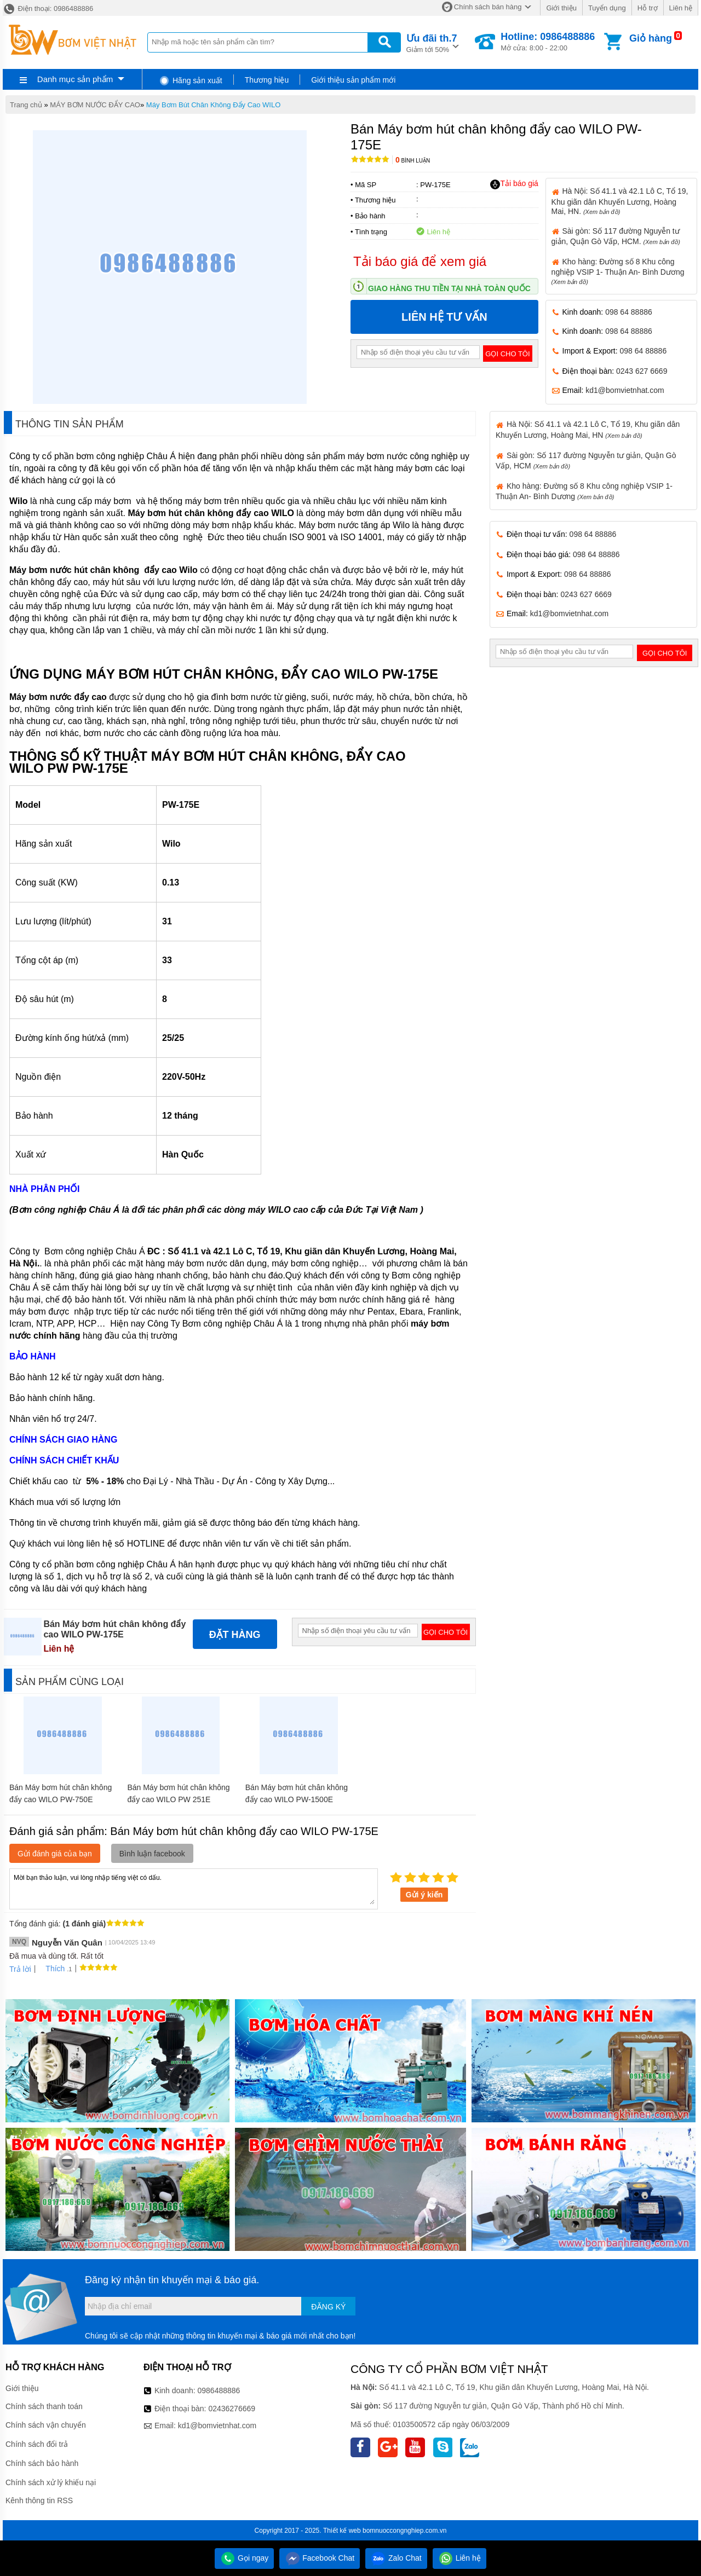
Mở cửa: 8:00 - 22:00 (548, 41)
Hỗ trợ (647, 8)
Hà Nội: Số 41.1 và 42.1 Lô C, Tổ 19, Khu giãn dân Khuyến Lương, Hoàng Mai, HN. (619, 201)
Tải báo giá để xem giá (419, 261)
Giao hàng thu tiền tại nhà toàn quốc (449, 288)
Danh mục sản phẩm (75, 79)
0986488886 (219, 2390)
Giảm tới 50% (431, 42)
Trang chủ (26, 105)
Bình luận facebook (152, 1853)
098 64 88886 (628, 312)
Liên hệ (680, 8)
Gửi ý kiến (424, 1894)
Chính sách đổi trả (36, 2444)
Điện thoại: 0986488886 (48, 8)
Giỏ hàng (650, 38)
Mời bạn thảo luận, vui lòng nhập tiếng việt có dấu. (194, 1888)
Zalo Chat (396, 2558)
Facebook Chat (319, 2558)
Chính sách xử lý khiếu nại (50, 2482)
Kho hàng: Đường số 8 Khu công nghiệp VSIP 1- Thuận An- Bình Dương (618, 271)
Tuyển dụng (607, 8)
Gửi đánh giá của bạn (55, 1853)
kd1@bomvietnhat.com (624, 390)
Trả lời (20, 1969)
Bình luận (412, 161)
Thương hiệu (267, 80)
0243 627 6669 (641, 371)
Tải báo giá (514, 184)
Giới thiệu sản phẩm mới (353, 80)
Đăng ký (328, 2306)
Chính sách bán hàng (488, 7)
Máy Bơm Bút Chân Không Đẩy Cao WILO (213, 105)
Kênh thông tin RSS (39, 2500)
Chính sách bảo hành (41, 2463)
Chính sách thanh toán (44, 2406)
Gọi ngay (244, 2558)
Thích (51, 1968)
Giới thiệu (561, 8)
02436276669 (231, 2408)
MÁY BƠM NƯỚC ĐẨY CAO (95, 105)
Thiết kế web (342, 2530)
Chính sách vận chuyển (45, 2425)
